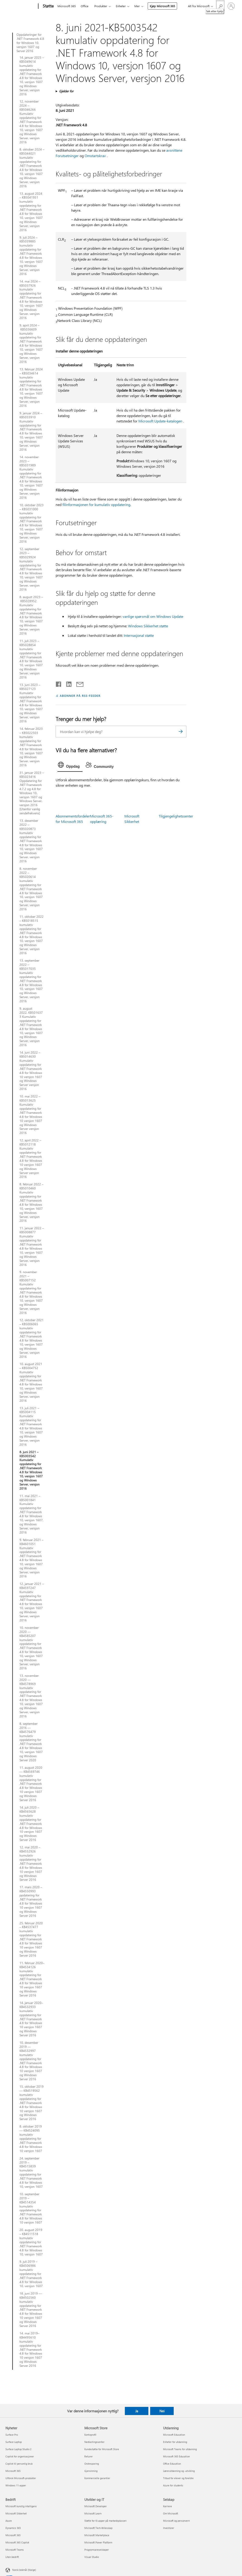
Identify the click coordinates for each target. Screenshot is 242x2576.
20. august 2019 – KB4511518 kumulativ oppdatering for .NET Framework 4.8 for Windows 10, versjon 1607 (31, 2242)
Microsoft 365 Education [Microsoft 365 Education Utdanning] (176, 2456)
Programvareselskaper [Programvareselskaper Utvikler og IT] (96, 2549)
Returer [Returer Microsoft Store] (88, 2456)
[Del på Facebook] (59, 683)
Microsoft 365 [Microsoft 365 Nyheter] (13, 2471)
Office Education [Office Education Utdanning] (172, 2463)
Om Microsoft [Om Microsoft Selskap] (170, 2513)
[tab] (69, 766)
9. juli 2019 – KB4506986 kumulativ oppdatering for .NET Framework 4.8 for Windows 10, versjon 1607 (31, 2274)
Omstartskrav (95, 155)
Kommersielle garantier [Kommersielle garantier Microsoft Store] (97, 2478)
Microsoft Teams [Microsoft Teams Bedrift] (14, 2549)
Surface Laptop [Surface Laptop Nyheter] (13, 2442)
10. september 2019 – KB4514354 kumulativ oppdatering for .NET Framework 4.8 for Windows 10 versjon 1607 (30, 2208)
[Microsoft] (20, 6)
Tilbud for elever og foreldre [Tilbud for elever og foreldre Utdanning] (178, 2478)
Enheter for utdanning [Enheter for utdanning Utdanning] (175, 2442)
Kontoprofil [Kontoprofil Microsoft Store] (90, 2434)
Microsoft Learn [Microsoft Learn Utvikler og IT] (93, 2513)
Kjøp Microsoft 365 (162, 6)
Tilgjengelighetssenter (176, 816)
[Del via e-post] (77, 683)
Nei (162, 2411)
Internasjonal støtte (139, 635)
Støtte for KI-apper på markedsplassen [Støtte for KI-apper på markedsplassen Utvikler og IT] (105, 2520)
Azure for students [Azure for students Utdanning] (173, 2485)
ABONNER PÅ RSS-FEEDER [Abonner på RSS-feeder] (80, 695)
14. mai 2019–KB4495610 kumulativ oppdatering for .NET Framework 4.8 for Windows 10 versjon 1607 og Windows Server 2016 (30, 2349)
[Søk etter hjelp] (220, 6)
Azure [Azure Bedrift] (8, 2520)
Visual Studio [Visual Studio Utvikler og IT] (91, 2557)
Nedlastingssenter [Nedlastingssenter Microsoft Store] (94, 2442)
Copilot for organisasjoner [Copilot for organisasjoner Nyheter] (19, 2456)
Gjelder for (66, 91)
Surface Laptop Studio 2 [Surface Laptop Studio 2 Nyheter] (18, 2449)
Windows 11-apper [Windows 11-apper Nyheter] (15, 2485)
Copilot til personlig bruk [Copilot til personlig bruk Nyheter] (19, 2463)
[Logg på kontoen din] (231, 6)
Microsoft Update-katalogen (160, 421)
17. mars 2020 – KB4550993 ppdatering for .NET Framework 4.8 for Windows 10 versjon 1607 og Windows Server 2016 (30, 1901)
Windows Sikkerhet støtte (148, 625)
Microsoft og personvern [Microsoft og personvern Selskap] (176, 2520)
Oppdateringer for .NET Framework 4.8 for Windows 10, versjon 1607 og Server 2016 (30, 43)
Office (84, 6)
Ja (136, 2411)
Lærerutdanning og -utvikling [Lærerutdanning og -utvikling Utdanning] (179, 2471)
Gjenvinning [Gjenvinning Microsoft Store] (90, 2471)
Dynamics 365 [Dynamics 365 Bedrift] (13, 2528)
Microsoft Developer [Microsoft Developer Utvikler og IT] (95, 2506)
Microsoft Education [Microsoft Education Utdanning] (174, 2434)
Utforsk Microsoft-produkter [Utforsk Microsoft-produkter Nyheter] (20, 2478)
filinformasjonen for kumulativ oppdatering (96, 504)
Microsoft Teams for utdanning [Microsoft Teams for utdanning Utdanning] (180, 2449)
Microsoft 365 (66, 6)
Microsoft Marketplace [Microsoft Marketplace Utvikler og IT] (96, 2535)
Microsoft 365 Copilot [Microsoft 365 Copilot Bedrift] (17, 2542)
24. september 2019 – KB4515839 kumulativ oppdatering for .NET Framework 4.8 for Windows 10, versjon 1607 (31, 2172)
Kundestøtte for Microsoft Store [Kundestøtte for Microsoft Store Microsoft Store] (101, 2449)
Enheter (121, 6)
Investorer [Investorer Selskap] (168, 2528)
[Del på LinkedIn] (67, 683)
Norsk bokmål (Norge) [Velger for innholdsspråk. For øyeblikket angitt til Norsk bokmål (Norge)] (24, 2569)
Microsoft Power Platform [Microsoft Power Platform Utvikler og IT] (98, 2542)
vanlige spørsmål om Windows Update (153, 616)
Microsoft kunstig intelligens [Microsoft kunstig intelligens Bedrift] (21, 2506)
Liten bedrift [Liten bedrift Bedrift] (12, 2557)
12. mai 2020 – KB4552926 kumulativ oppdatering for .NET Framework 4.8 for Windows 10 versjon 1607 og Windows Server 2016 (30, 1863)
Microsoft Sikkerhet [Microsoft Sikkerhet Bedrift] (16, 2513)
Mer (137, 6)
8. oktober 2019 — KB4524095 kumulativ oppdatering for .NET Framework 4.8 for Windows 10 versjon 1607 (30, 2138)
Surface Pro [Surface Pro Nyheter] (11, 2434)
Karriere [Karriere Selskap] (167, 2506)
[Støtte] (47, 6)
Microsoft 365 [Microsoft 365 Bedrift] (13, 2535)
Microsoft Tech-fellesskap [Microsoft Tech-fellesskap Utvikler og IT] (98, 2528)
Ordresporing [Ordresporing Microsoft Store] (91, 2463)
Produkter (100, 6)
